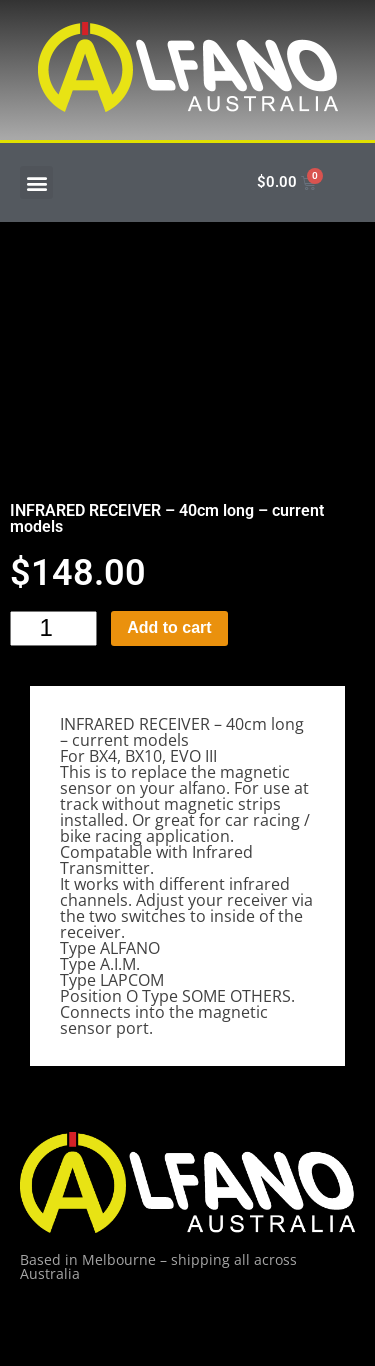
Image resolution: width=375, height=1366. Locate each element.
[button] (36, 182)
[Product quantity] (53, 629)
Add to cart (169, 627)
